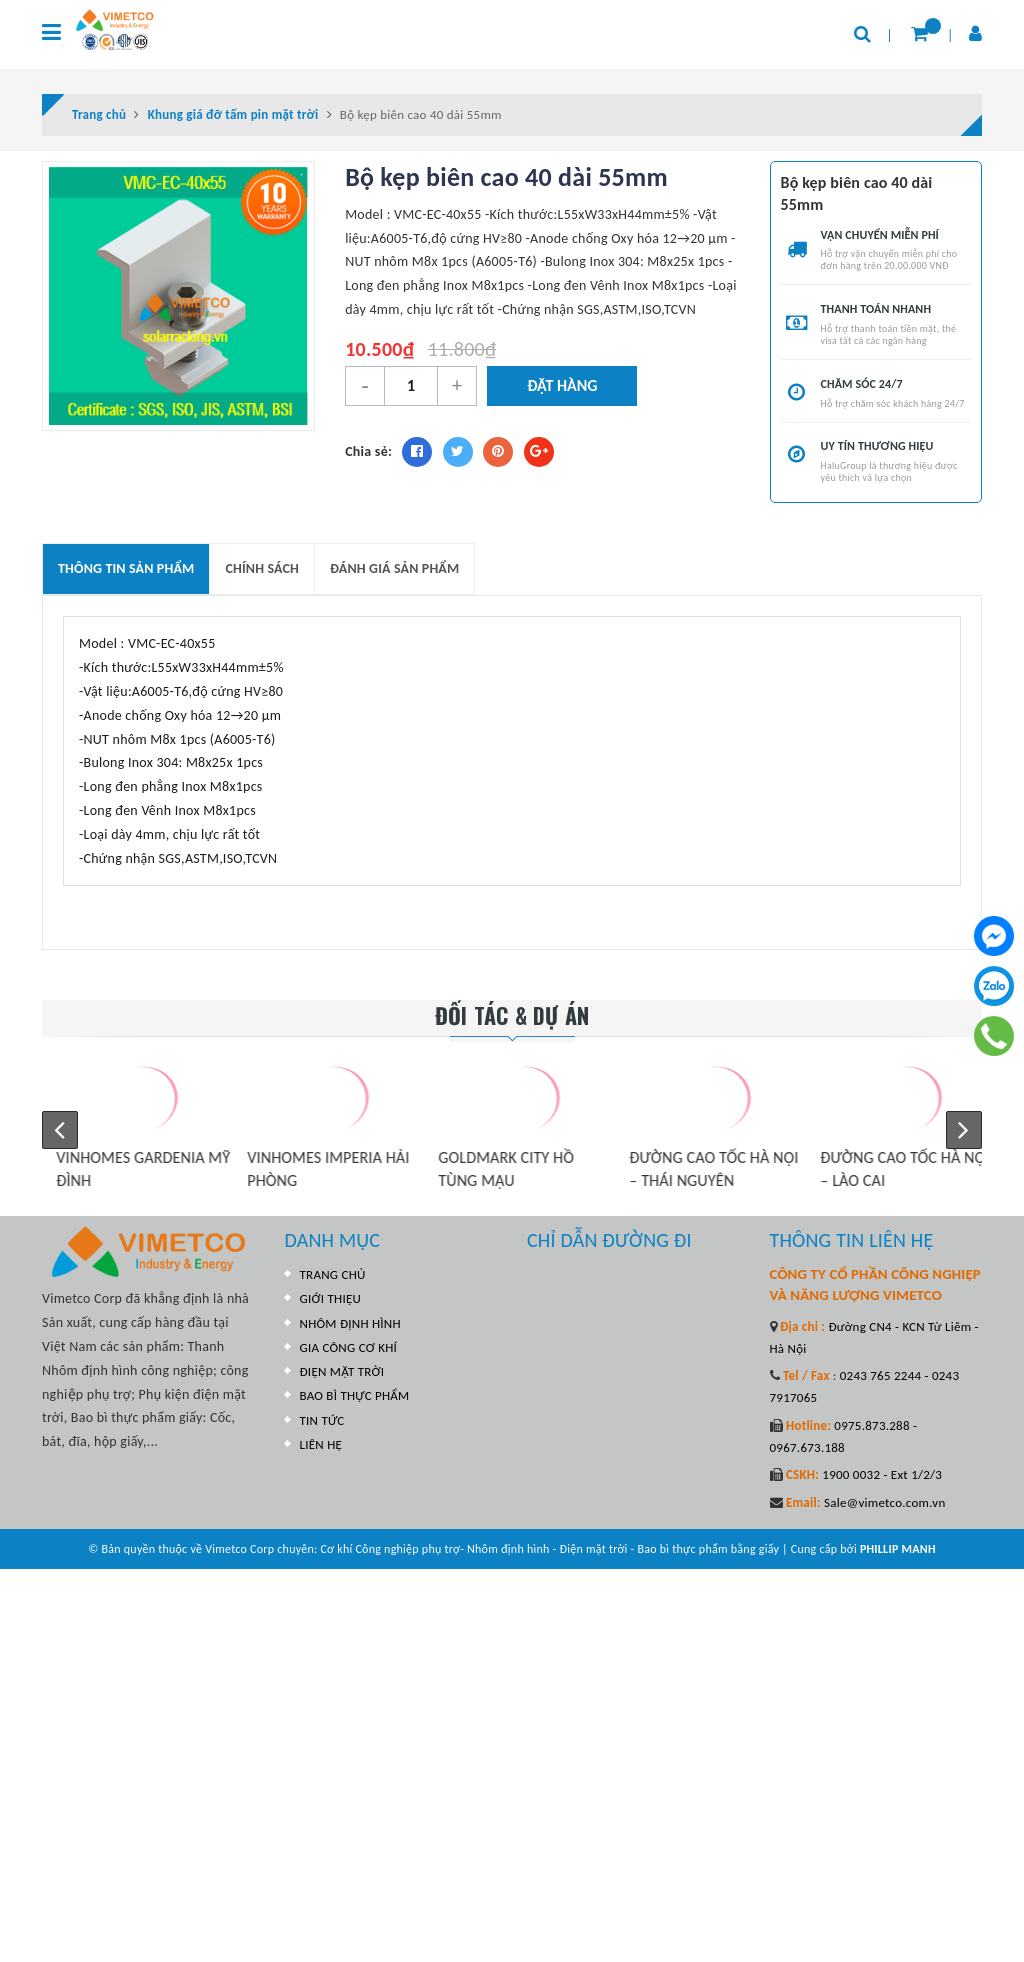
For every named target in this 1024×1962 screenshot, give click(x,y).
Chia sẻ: (368, 451)
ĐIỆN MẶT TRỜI (342, 1371)
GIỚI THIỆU (331, 1298)
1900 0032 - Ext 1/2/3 (880, 1474)
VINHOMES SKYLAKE (109, 1157)
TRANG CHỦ (333, 1274)
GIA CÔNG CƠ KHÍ (349, 1347)
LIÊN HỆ (321, 1444)
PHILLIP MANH (898, 1549)
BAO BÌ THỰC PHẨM (355, 1395)
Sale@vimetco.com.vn (885, 1502)
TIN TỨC (322, 1420)
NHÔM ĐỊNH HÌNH (350, 1323)
